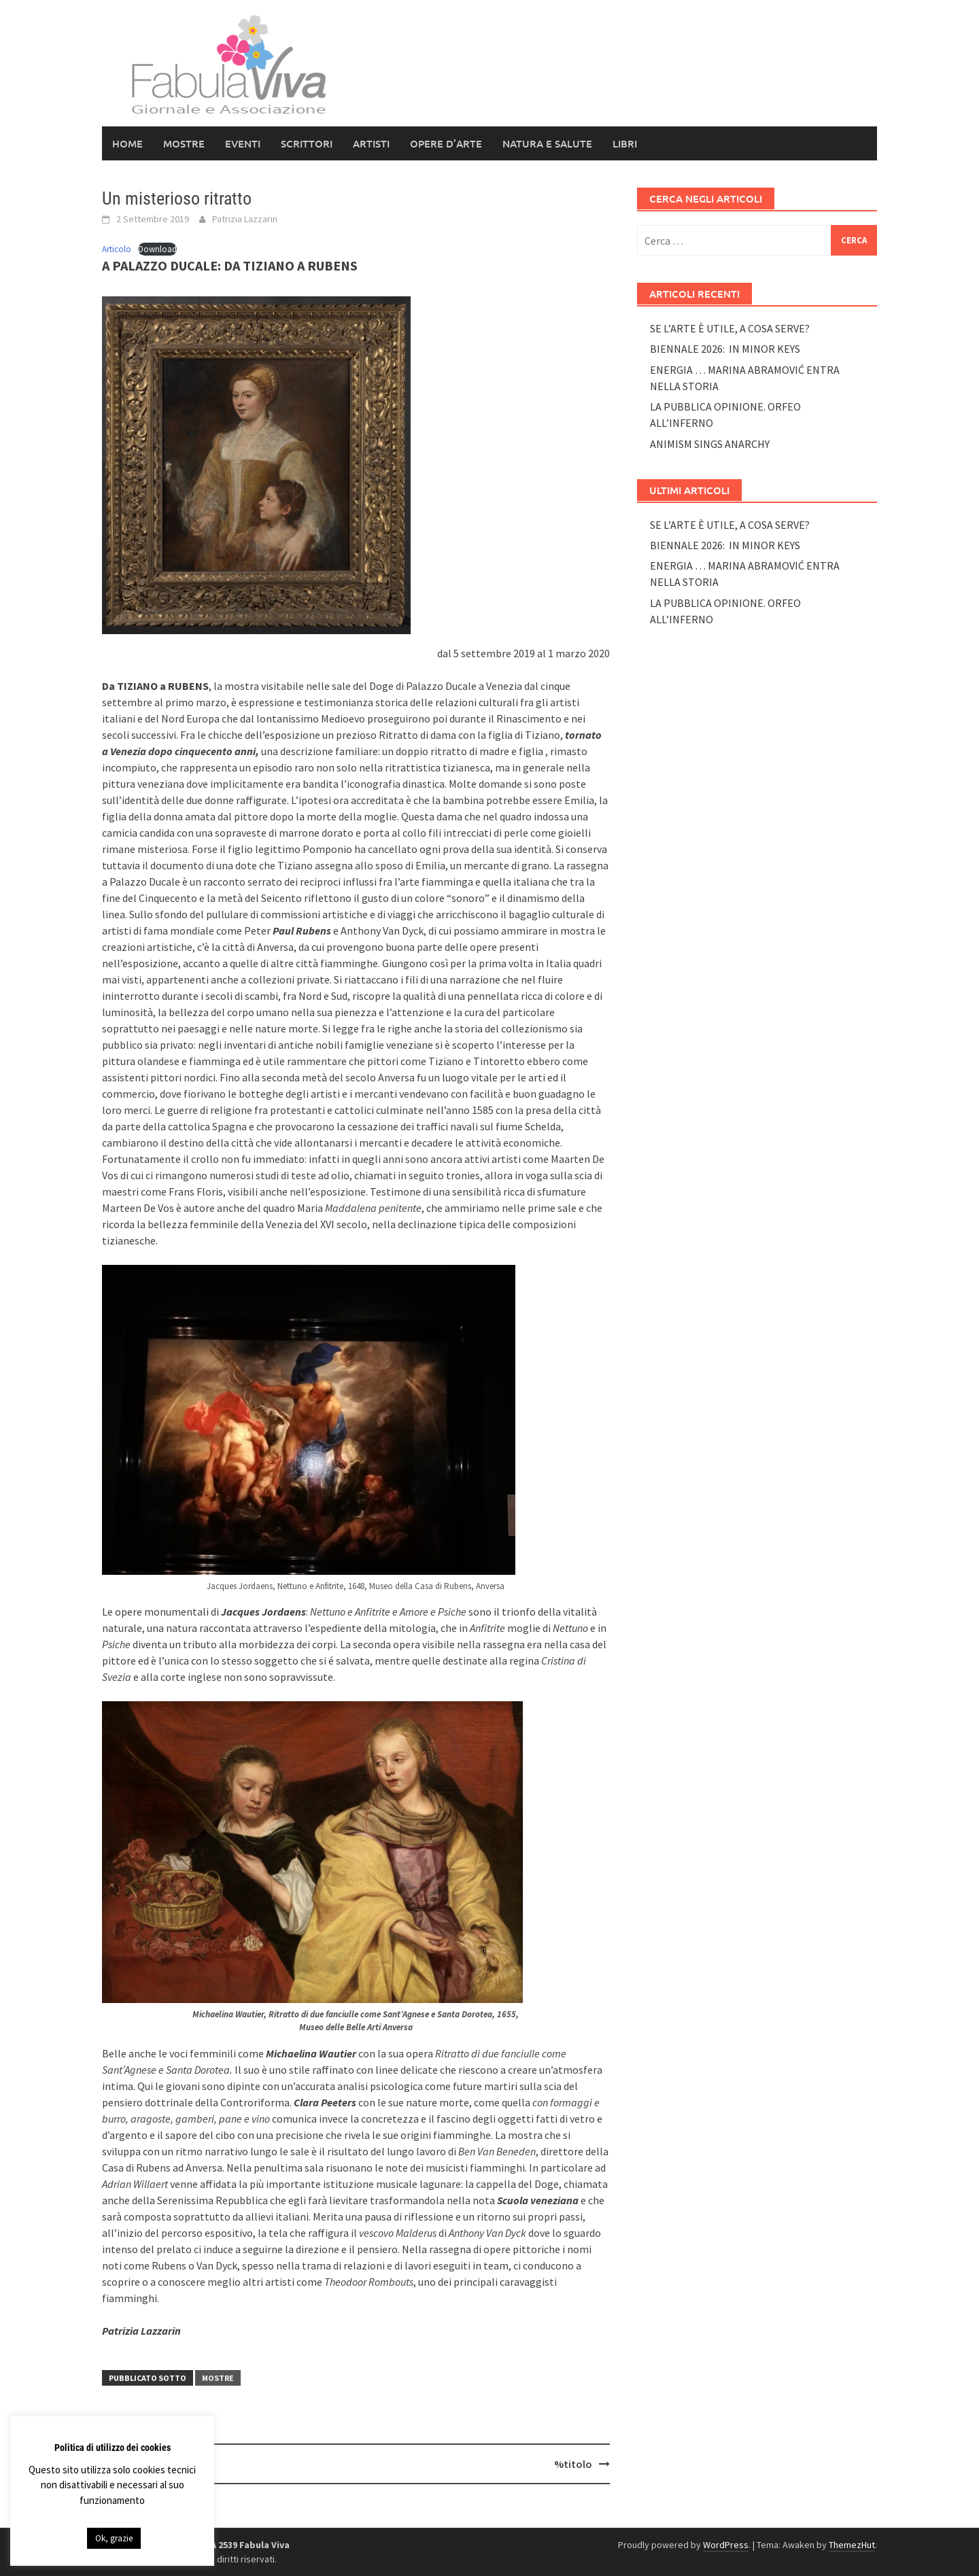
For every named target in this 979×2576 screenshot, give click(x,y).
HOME (127, 143)
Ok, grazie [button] (114, 2538)
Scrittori (306, 143)
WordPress (726, 2545)
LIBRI (625, 143)
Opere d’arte (446, 143)
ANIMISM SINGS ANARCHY (710, 444)
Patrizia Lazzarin (244, 219)
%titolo (573, 2464)
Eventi (242, 143)
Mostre (184, 143)
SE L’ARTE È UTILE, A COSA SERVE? (730, 328)
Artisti (371, 143)
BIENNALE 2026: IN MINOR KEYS (725, 348)
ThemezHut (852, 2545)
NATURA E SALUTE (547, 143)
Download (157, 248)
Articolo (116, 248)
